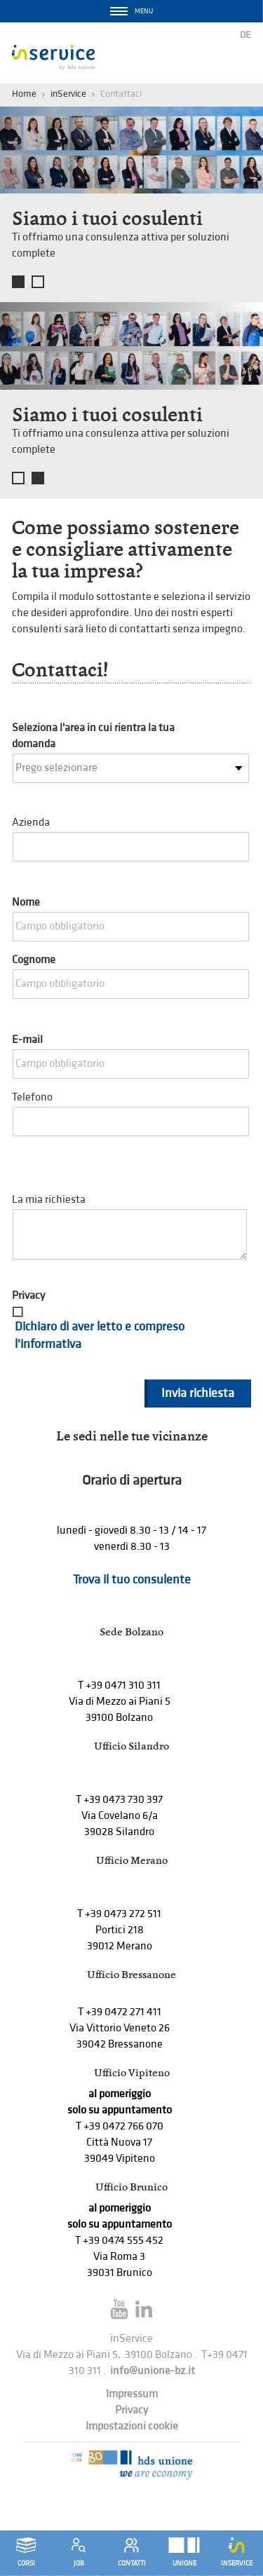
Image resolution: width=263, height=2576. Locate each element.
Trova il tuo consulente (132, 1579)
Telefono (32, 1097)
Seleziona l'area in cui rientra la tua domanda (93, 736)
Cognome (33, 960)
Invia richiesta (197, 1393)
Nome (26, 902)
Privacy (28, 1295)
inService (68, 94)
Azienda (31, 822)
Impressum (132, 2394)
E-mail (27, 1040)
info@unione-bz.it (152, 2371)
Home (24, 94)
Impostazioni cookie (132, 2426)
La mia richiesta (49, 1199)
